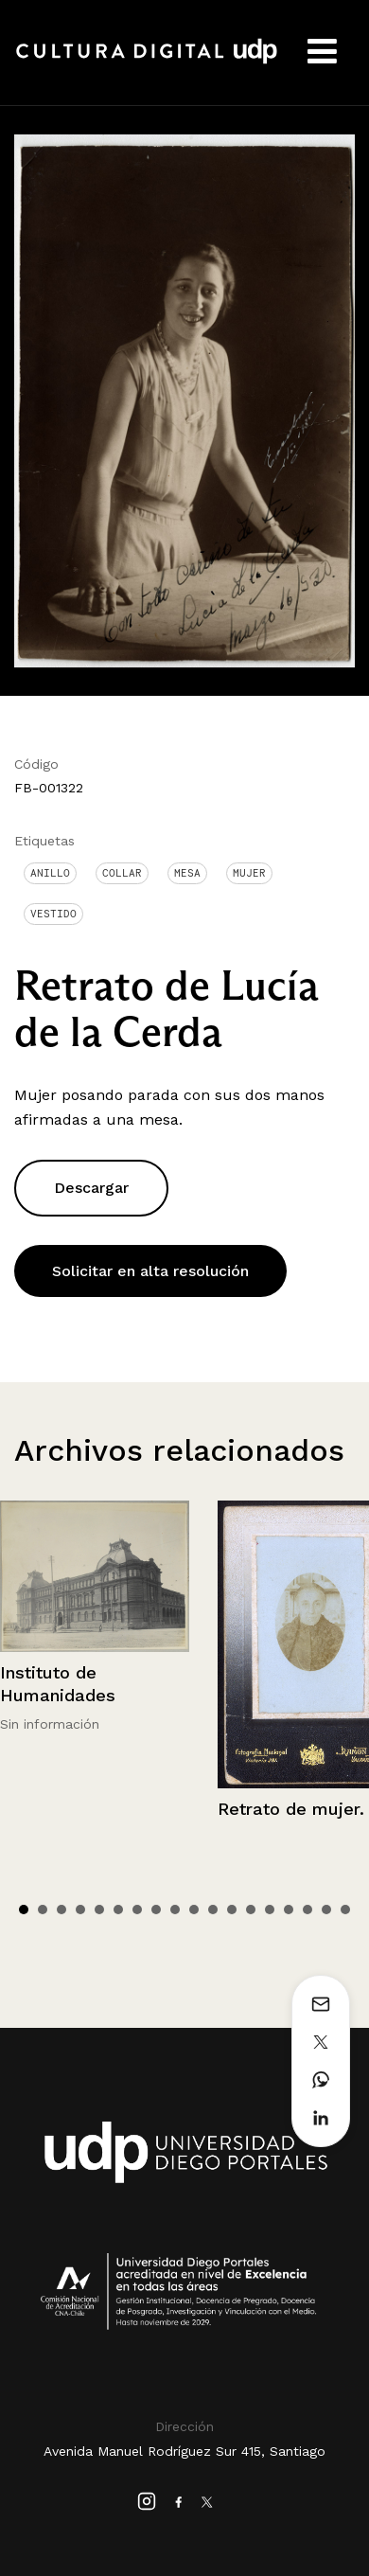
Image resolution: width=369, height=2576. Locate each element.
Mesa (187, 872)
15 (288, 1909)
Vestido (53, 913)
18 (345, 1909)
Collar (122, 872)
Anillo (50, 872)
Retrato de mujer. (291, 1809)
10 (194, 1909)
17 (326, 1909)
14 (269, 1909)
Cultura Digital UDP (146, 61)
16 (307, 1909)
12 (232, 1909)
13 (250, 1909)
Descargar (91, 1188)
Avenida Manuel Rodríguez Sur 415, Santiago (184, 2451)
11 (213, 1909)
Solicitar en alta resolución (150, 1271)
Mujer (249, 872)
